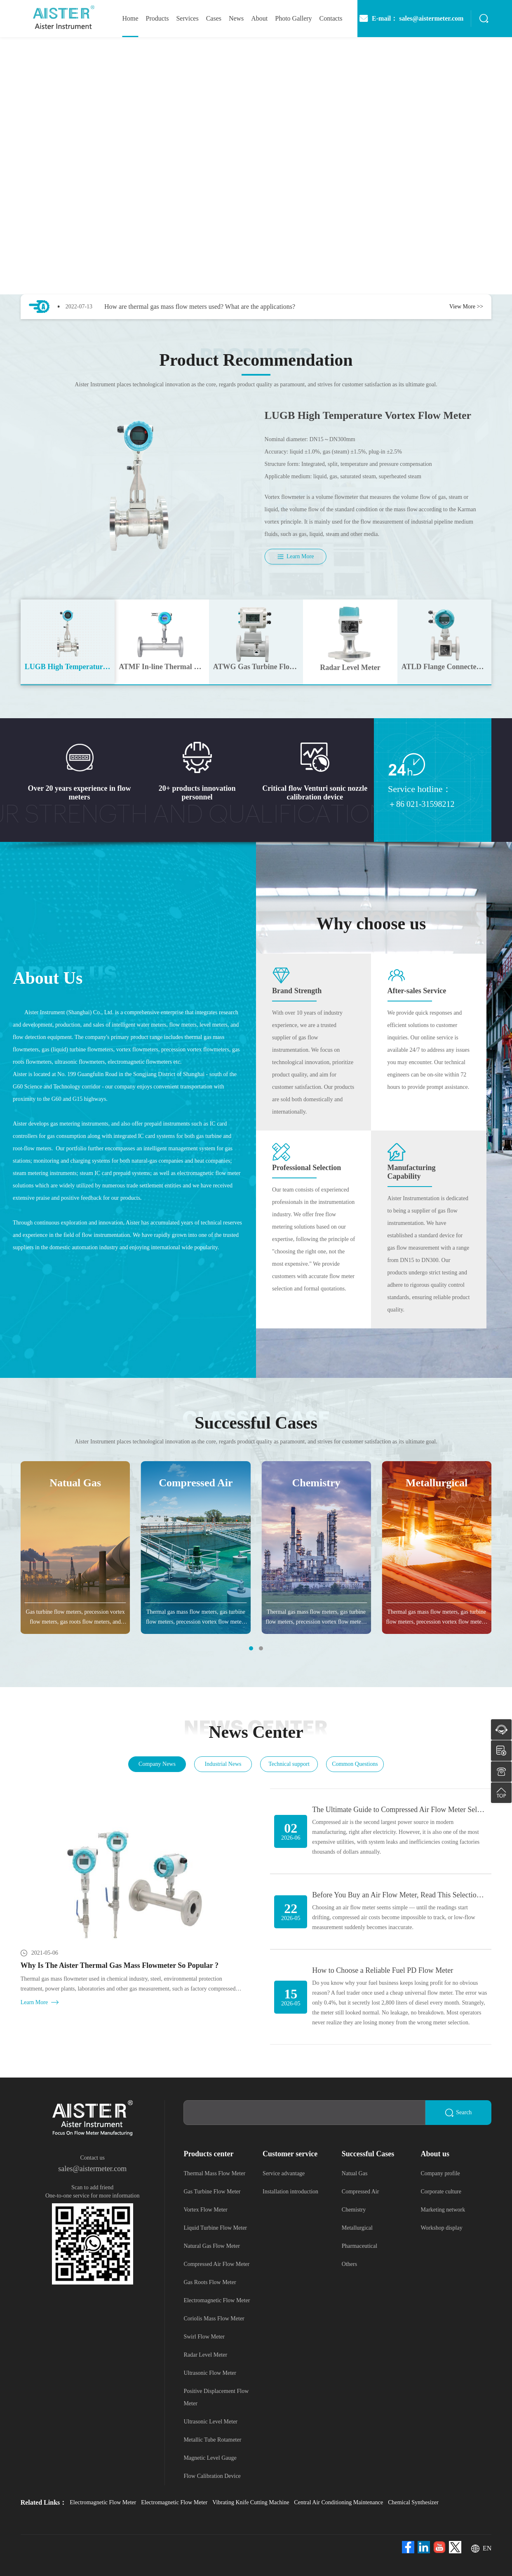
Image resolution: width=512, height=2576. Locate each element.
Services (187, 18)
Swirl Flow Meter (204, 2337)
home (130, 18)
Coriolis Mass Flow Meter (213, 2318)
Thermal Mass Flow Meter (214, 2173)
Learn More (295, 556)
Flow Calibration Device (211, 2476)
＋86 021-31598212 (421, 804)
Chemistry (354, 2210)
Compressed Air (360, 2191)
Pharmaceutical (359, 2246)
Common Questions (355, 1764)
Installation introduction (290, 2191)
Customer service (290, 2154)
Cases (213, 18)
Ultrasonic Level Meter (210, 2422)
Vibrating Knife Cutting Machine (250, 2502)
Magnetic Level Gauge (209, 2458)
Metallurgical (357, 2228)
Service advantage (284, 2173)
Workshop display (442, 2228)
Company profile (440, 2173)
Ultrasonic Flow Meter (209, 2373)
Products (157, 18)
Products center (208, 2154)
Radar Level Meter (205, 2355)
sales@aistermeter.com (92, 2169)
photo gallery (293, 18)
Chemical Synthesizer (413, 2502)
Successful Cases (368, 2154)
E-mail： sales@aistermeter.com (411, 19)
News (236, 18)
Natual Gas (355, 2173)
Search (458, 2112)
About (259, 18)
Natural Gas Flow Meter (211, 2246)
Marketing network (443, 2210)
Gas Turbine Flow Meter (211, 2191)
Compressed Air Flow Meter (216, 2264)
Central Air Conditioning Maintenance (338, 2502)
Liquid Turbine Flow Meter (215, 2228)
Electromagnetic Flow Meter (216, 2300)
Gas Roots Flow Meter (209, 2282)
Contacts (331, 18)
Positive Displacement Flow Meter (216, 2397)
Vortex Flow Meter (205, 2210)
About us (435, 2154)
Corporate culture (441, 2191)
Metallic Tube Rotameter (212, 2440)
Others (349, 2264)
